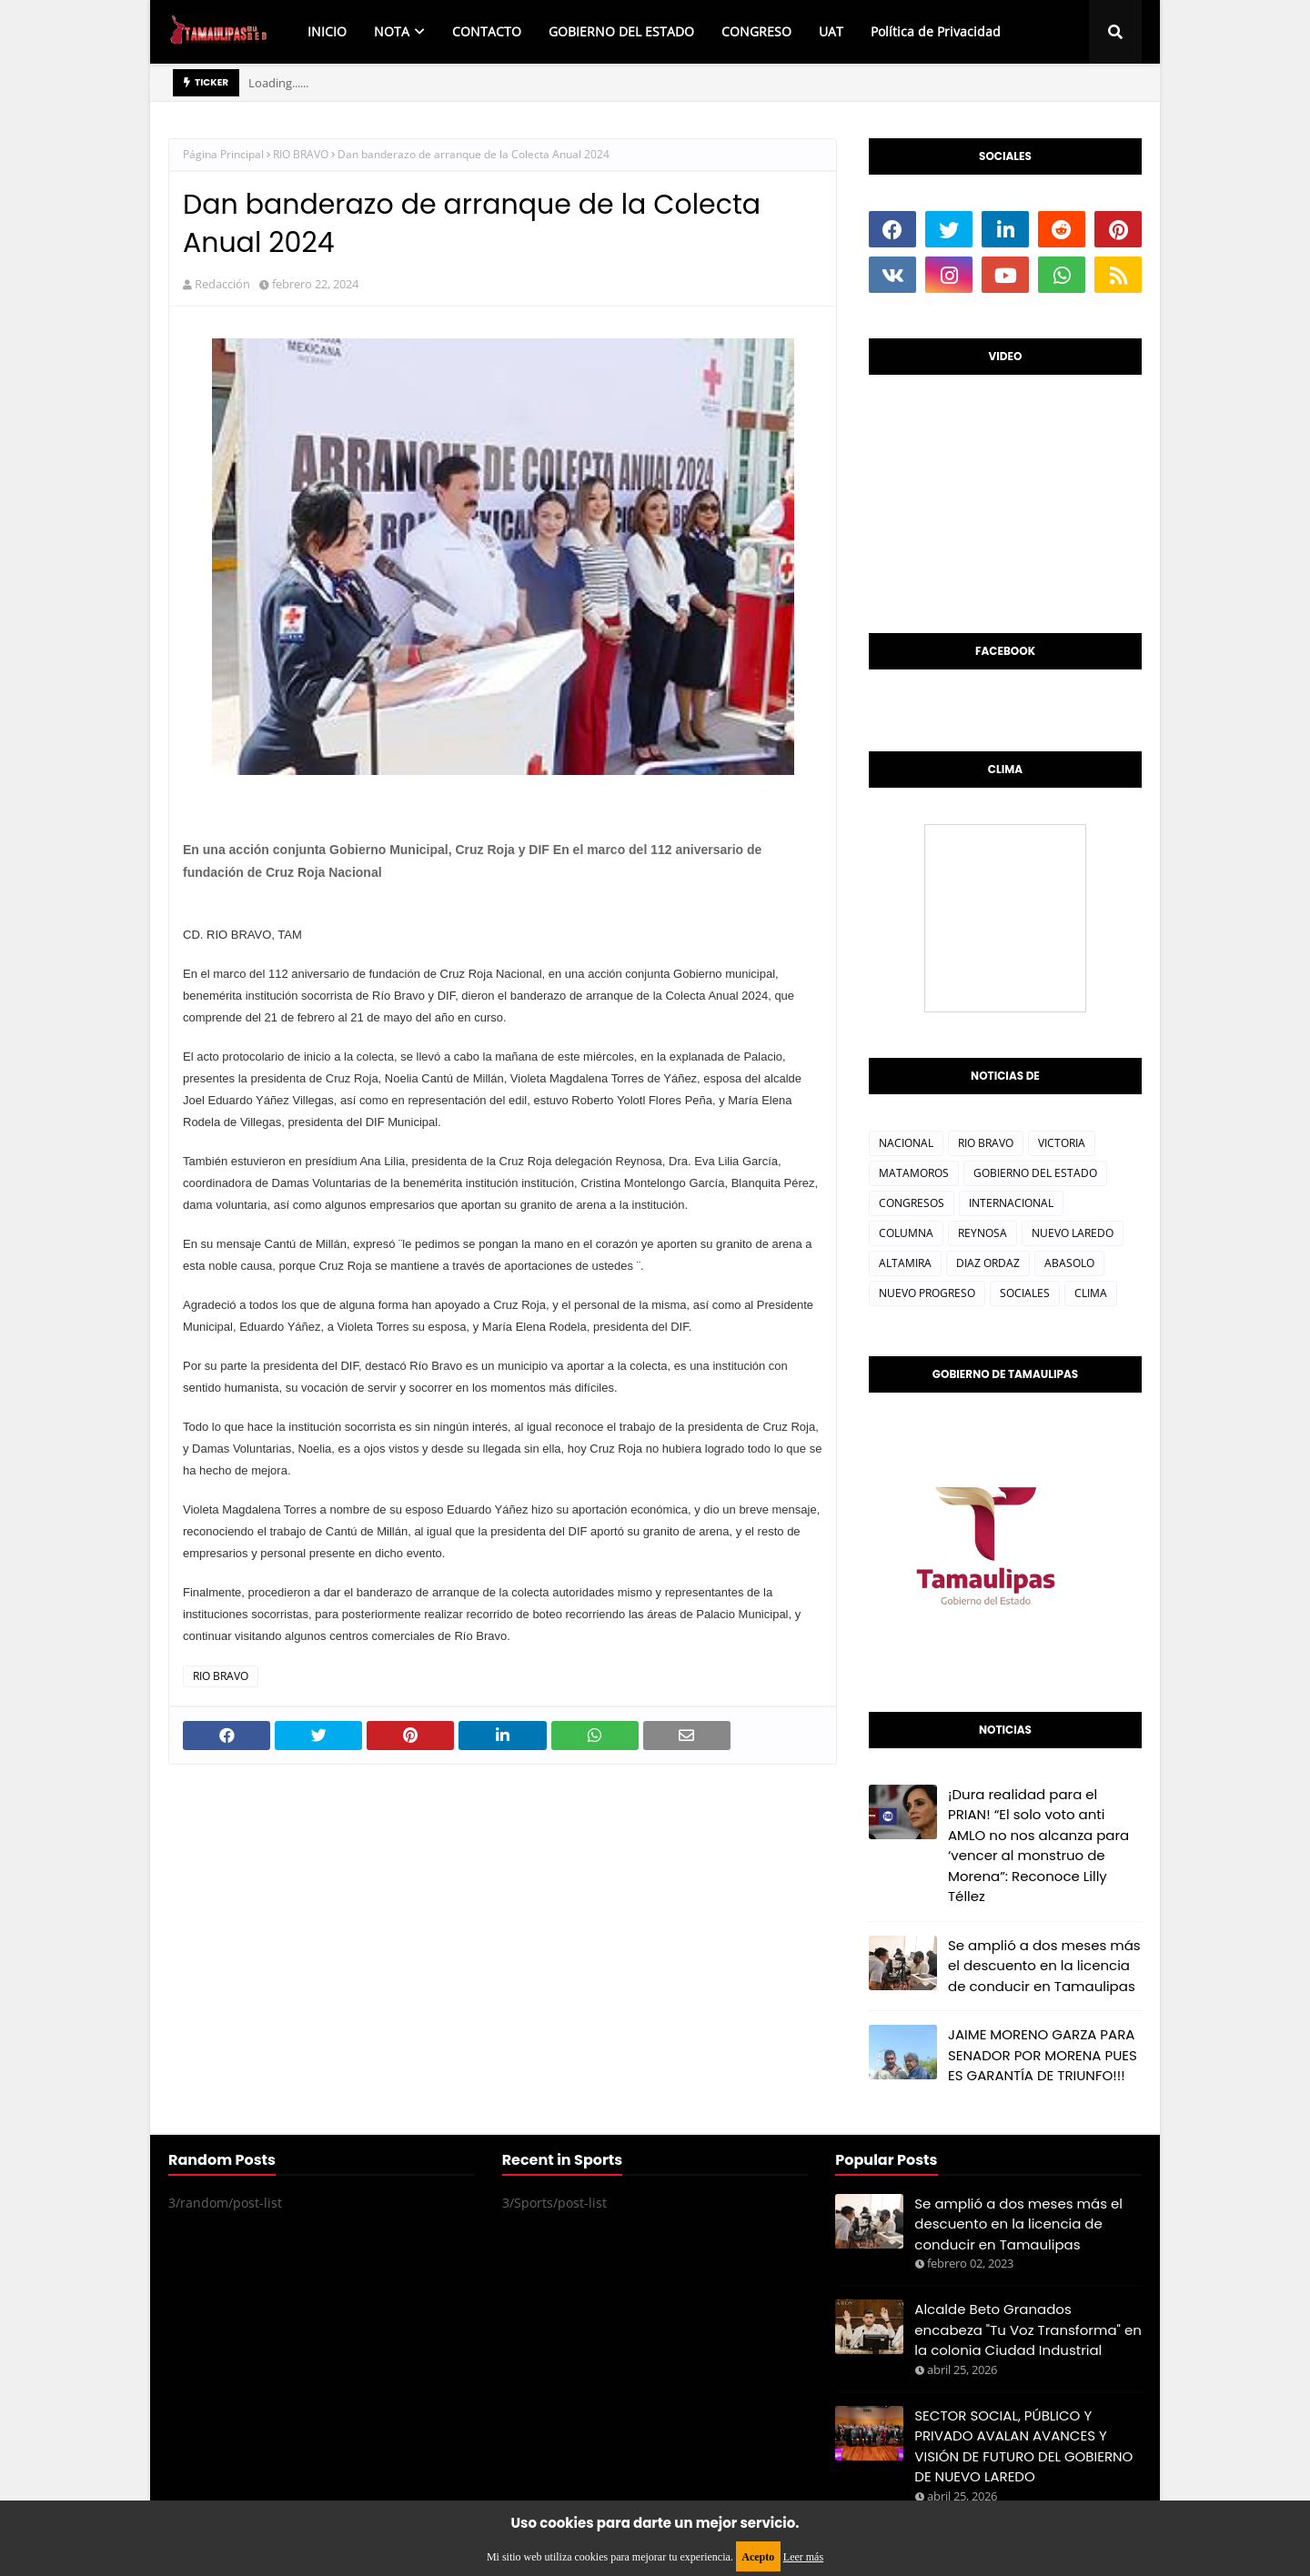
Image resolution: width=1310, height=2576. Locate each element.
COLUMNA (906, 1233)
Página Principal (223, 154)
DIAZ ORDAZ (988, 1263)
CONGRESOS (911, 1203)
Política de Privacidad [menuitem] (936, 31)
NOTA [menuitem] (391, 31)
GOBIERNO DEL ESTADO (1035, 1173)
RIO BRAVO (300, 154)
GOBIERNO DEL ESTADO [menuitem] (621, 31)
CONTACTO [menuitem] (486, 31)
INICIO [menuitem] (327, 31)
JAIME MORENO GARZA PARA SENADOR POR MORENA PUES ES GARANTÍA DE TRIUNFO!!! (1042, 2055)
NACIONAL (906, 1143)
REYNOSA (982, 1233)
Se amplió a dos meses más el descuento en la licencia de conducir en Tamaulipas (1044, 1966)
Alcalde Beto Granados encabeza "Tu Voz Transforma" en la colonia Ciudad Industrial (1028, 2329)
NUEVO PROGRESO (927, 1293)
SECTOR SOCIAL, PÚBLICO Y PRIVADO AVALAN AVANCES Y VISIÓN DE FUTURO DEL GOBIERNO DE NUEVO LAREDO (1023, 2446)
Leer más (803, 2557)
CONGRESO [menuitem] (756, 31)
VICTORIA (1061, 1143)
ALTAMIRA (905, 1263)
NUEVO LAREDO (1073, 1233)
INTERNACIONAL (1011, 1203)
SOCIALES (1025, 1293)
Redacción (222, 284)
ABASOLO (1069, 1263)
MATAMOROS (914, 1173)
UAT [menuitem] (831, 31)
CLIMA (1090, 1293)
